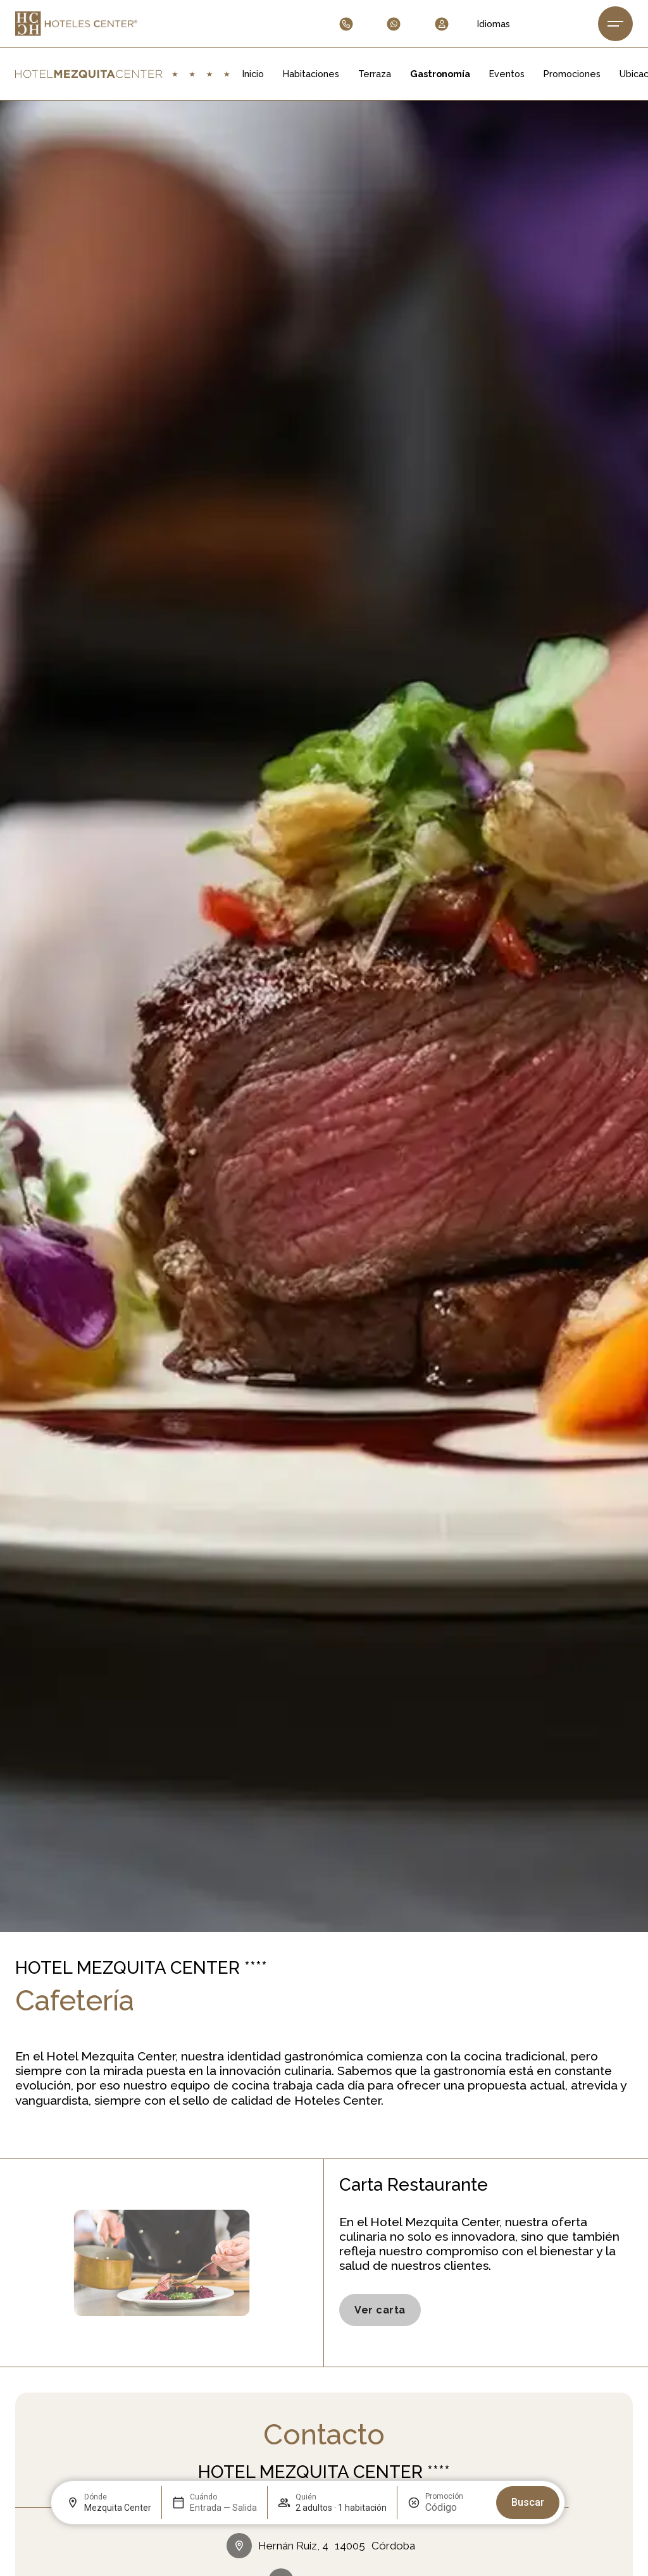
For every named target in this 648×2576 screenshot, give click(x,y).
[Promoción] (455, 2507)
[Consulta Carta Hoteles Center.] (380, 2310)
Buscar (527, 2502)
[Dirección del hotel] (324, 2545)
